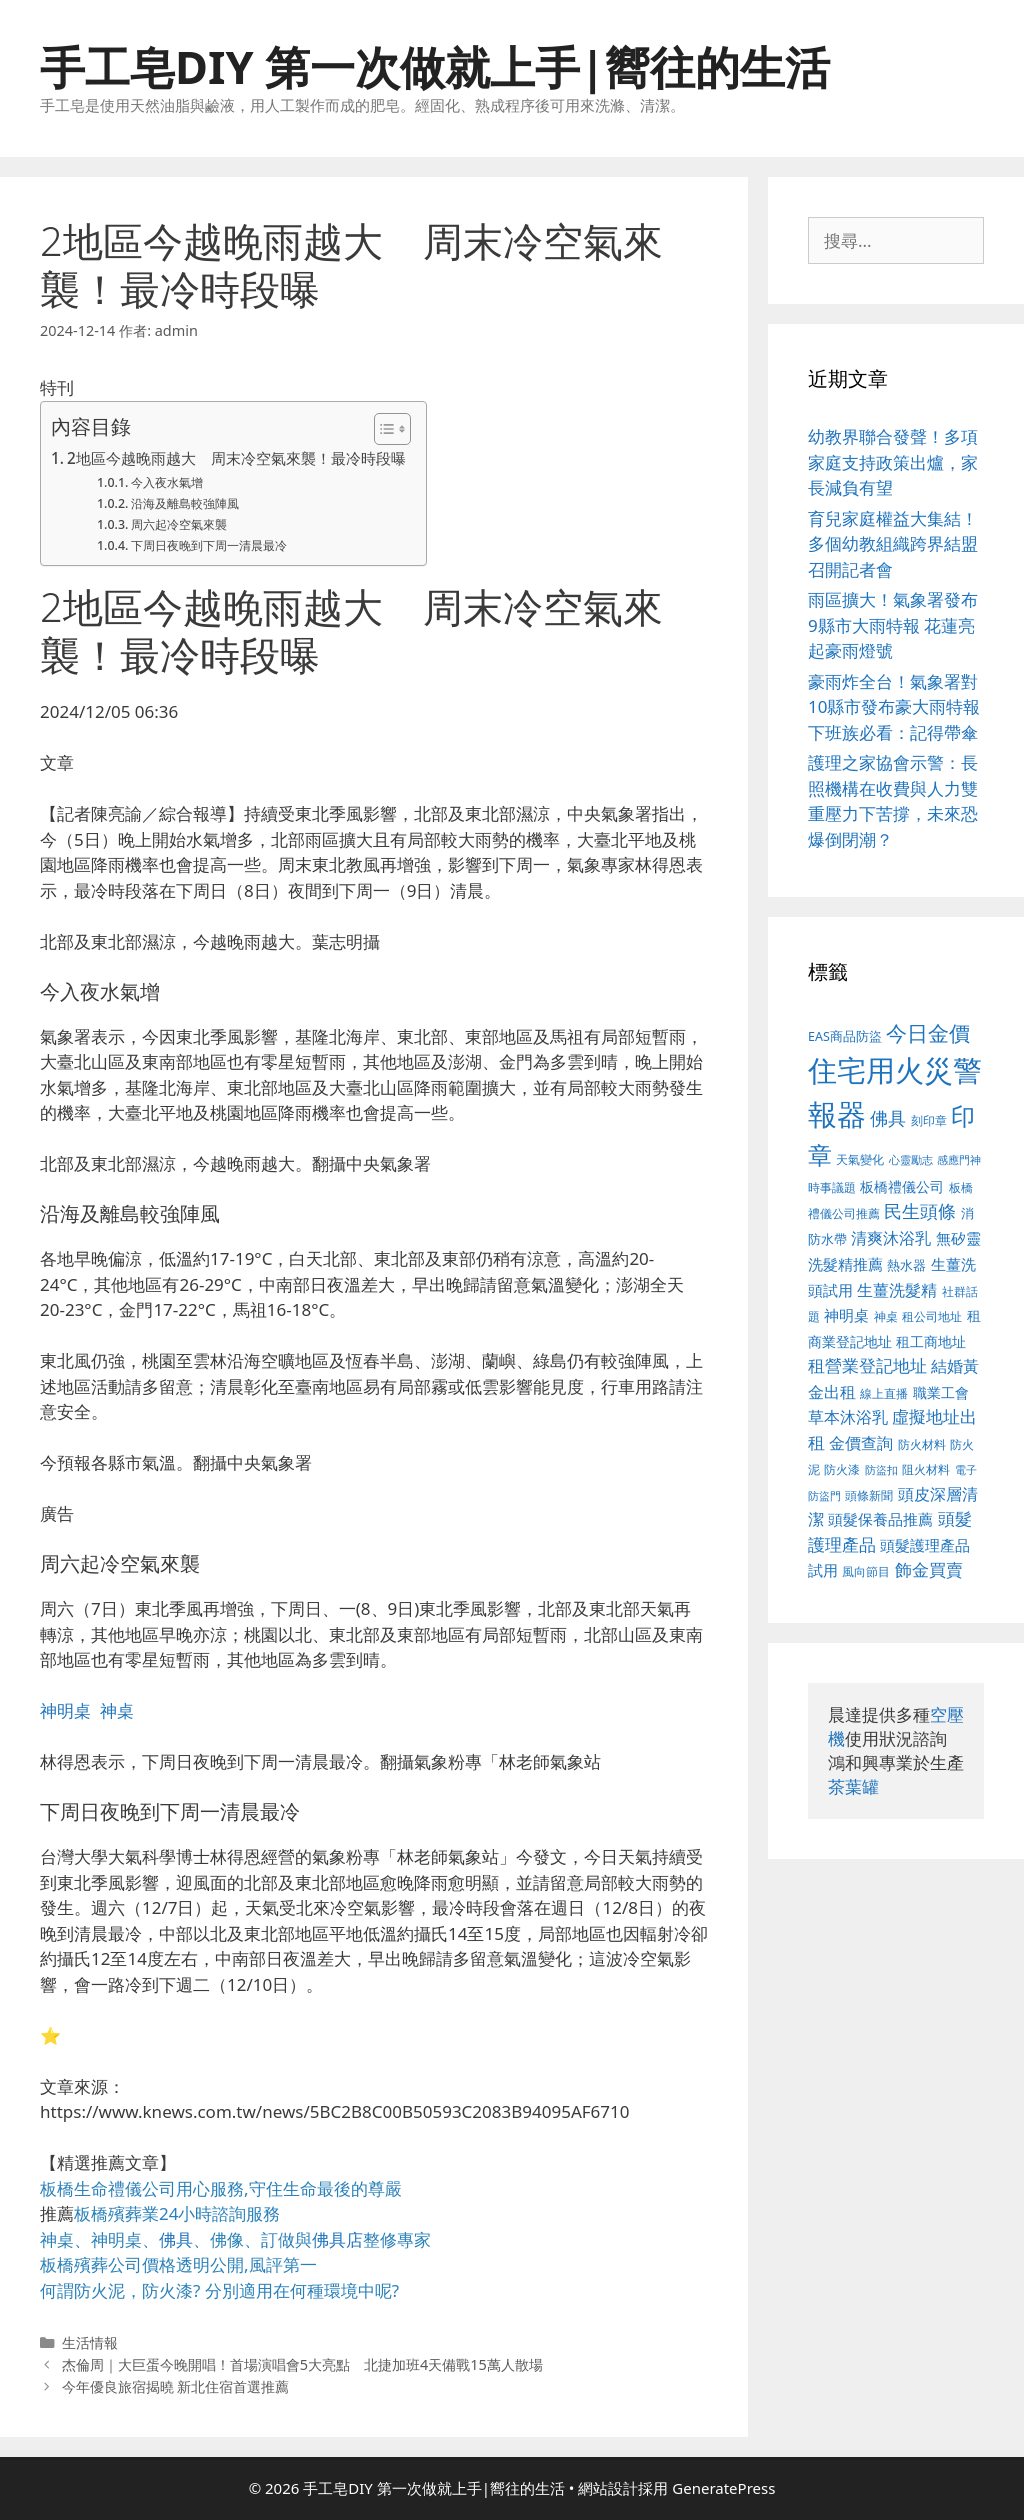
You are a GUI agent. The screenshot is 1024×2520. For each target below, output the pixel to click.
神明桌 (65, 1710)
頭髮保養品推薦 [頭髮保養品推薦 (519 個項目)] (880, 1519)
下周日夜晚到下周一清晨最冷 (209, 545)
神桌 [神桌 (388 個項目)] (886, 1316)
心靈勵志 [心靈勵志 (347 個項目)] (911, 1160)
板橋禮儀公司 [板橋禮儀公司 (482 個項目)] (902, 1186)
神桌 (117, 1710)
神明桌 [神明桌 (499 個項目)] (846, 1315)
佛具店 (337, 2239)
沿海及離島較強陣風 (185, 503)
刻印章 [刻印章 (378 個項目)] (929, 1120)
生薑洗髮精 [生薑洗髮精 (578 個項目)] (897, 1289)
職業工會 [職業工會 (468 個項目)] (941, 1392)
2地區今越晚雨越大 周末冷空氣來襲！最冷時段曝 (236, 458)
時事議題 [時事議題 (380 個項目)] (832, 1187)
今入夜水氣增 (167, 482)
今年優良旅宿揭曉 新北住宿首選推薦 (176, 2386)
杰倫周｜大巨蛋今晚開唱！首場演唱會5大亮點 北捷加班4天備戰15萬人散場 (302, 2364)
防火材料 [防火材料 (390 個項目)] (922, 1444)
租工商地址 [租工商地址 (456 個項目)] (931, 1341)
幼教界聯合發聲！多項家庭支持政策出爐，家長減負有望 (893, 462)
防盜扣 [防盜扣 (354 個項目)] (881, 1469)
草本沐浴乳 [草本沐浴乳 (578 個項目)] (848, 1416)
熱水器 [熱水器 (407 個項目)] (906, 1265)
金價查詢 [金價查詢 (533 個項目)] (861, 1443)
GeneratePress (723, 2488)
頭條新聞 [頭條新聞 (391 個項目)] (869, 1495)
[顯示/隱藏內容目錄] (382, 429)
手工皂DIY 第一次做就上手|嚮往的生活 (435, 66)
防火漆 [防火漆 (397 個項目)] (842, 1469)
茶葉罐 (853, 1786)
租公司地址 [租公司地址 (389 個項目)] (932, 1316)
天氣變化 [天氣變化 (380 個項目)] (860, 1159)
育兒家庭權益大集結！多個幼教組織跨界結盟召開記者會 (893, 544)
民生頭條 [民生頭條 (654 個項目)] (920, 1211)
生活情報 (90, 2342)
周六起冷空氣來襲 (179, 524)
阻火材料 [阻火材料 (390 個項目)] (926, 1469)
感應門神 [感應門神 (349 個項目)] (959, 1160)
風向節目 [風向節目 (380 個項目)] (866, 1571)
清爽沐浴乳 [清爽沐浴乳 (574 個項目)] (891, 1237)
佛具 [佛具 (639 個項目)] (888, 1118)
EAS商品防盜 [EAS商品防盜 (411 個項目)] (845, 1036)
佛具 (176, 2239)
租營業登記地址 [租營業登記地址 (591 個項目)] (867, 1365)
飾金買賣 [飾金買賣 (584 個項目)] (929, 1569)
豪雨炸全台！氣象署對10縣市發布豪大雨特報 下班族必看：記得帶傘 (894, 707)
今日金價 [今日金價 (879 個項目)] (928, 1032)
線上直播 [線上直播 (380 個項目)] (884, 1393)
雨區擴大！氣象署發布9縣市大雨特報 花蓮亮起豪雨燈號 (893, 625)
